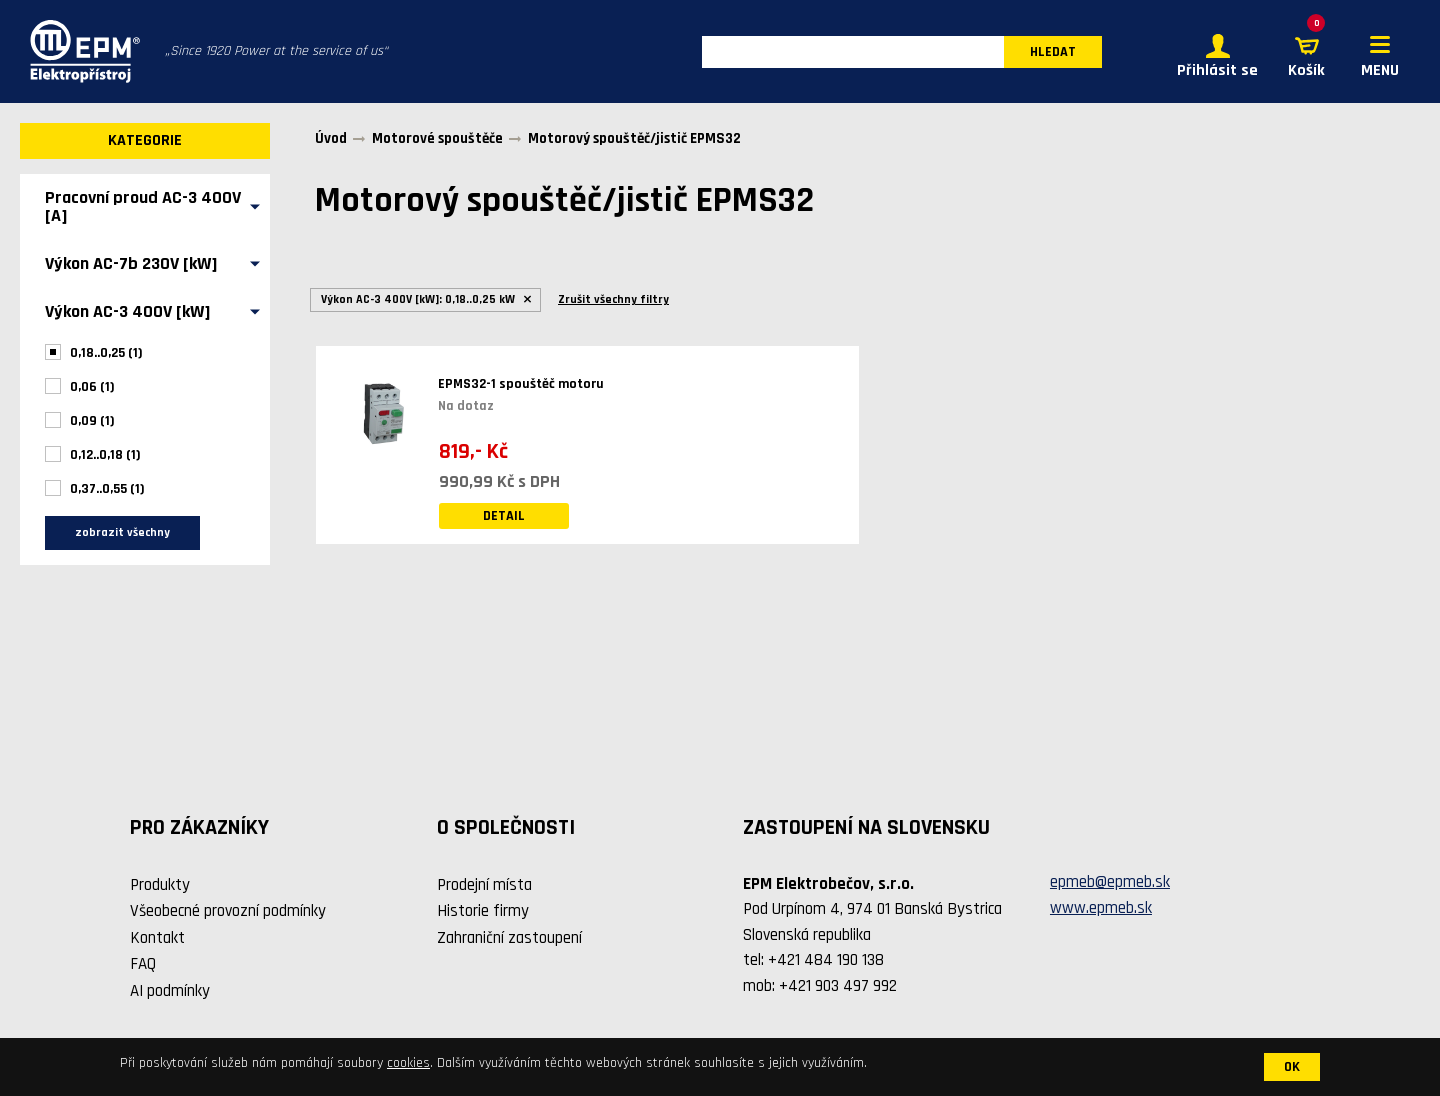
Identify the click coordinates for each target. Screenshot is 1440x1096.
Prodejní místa (484, 885)
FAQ (143, 964)
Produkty (160, 885)
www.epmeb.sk (1101, 908)
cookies (408, 1063)
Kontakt (157, 938)
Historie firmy (483, 911)
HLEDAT (1053, 52)
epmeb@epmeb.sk (1110, 882)
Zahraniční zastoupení (509, 938)
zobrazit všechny (122, 532)
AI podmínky (170, 991)
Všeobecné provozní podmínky (228, 911)
